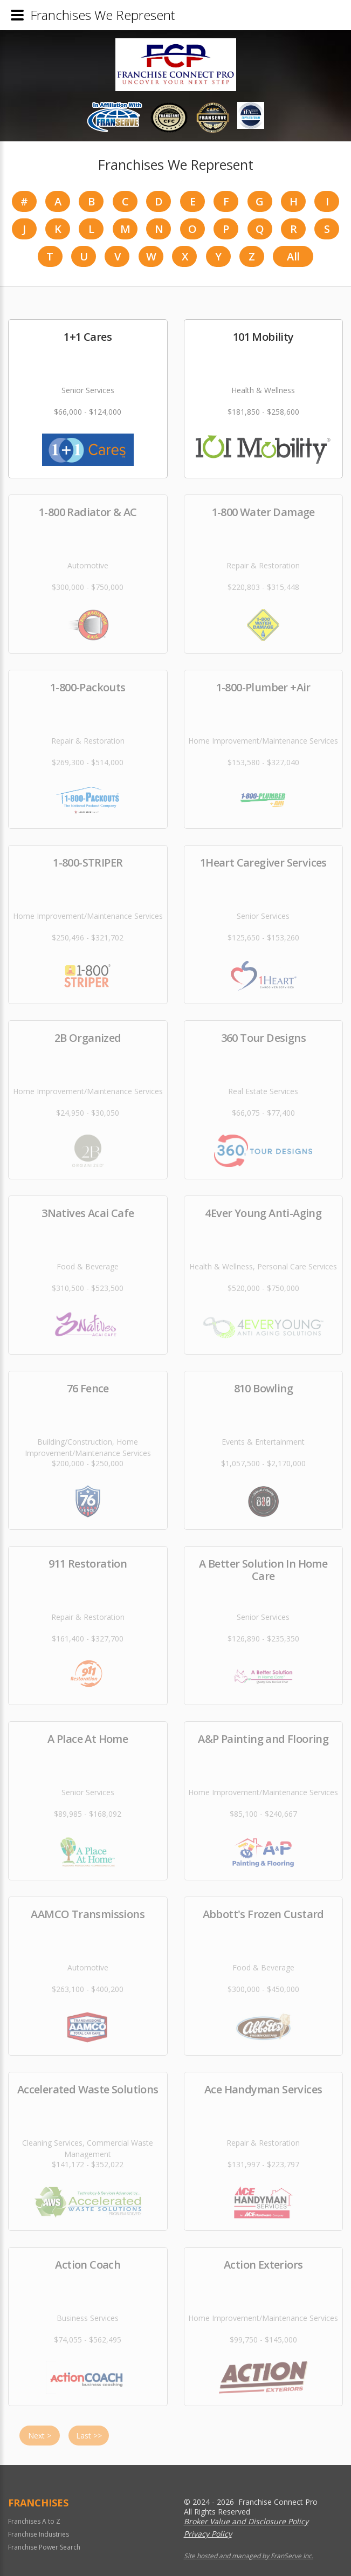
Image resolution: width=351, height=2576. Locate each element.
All (293, 256)
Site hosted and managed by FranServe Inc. (248, 2555)
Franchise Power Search (44, 2547)
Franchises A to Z (34, 2521)
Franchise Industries (38, 2534)
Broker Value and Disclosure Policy (246, 2521)
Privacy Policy (208, 2534)
